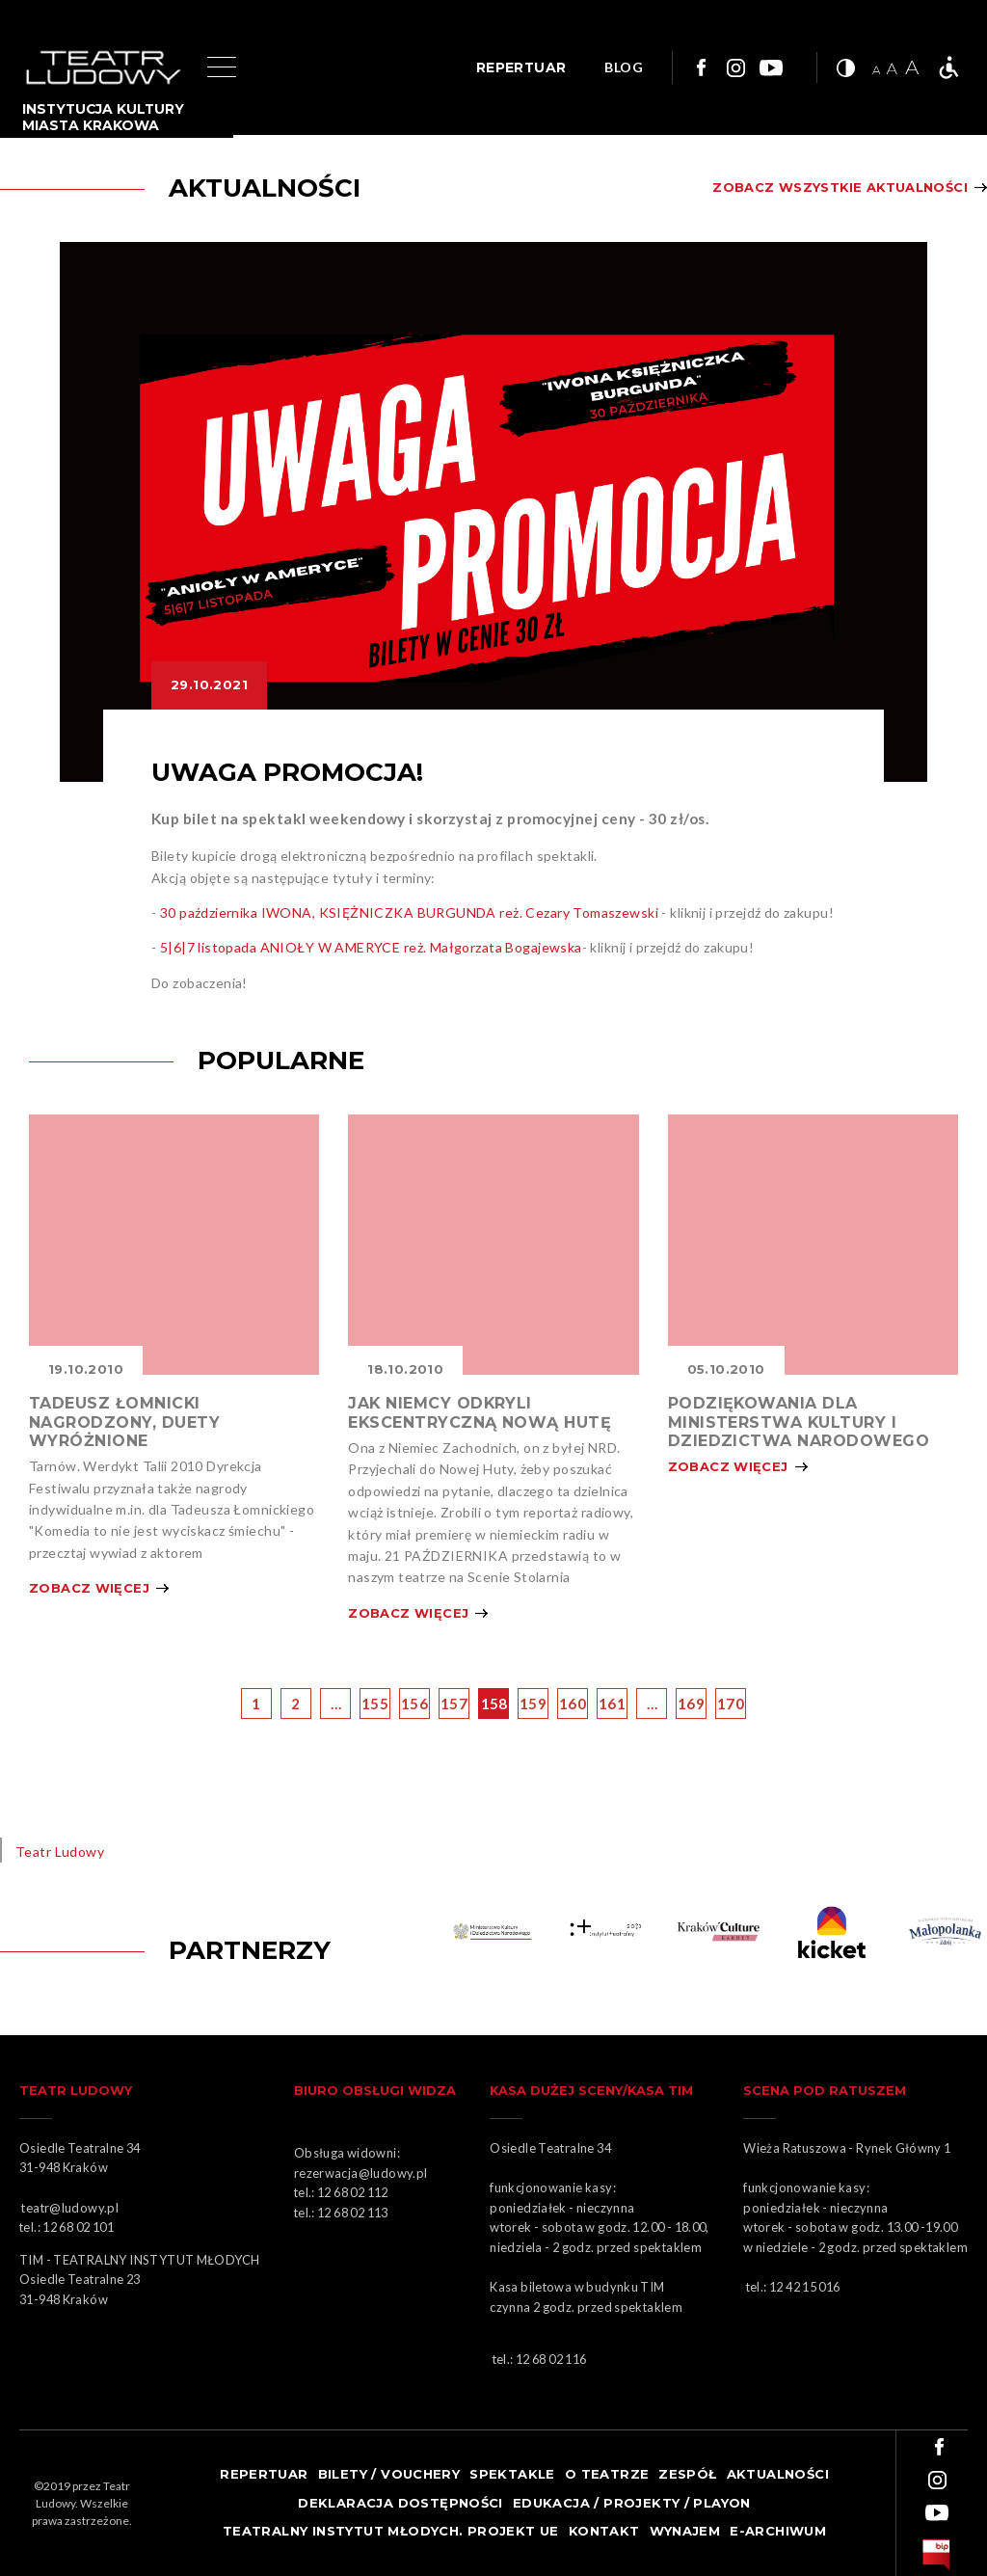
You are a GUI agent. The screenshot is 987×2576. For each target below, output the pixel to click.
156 (414, 1703)
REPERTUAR (521, 67)
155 (374, 1703)
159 (533, 1703)
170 (730, 1703)
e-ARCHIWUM (778, 2530)
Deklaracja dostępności (400, 2502)
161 (612, 1703)
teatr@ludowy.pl (72, 2207)
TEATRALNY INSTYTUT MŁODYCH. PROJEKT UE (391, 2530)
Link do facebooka (698, 67)
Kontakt (604, 2530)
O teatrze (607, 2474)
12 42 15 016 (804, 2286)
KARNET (720, 1931)
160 (572, 1703)
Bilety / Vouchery (389, 2474)
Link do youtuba (771, 67)
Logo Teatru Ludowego (103, 68)
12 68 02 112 (352, 2192)
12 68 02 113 (352, 2212)
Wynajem (685, 2530)
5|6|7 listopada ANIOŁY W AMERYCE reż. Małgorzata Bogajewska (371, 947)
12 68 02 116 (551, 2359)
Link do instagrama (735, 67)
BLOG (623, 68)
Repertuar (264, 2474)
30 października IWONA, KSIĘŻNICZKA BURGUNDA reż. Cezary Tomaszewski (409, 912)
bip (936, 2554)
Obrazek (174, 1244)
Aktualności (778, 2474)
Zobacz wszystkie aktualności (840, 187)
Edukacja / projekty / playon (632, 2502)
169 (691, 1703)
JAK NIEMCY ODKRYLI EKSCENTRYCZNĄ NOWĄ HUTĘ (479, 1412)
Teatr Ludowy (59, 1851)
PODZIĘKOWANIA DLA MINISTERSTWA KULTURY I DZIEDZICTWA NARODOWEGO (799, 1421)
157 (453, 1703)
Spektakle (512, 2474)
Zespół (687, 2474)
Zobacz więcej (89, 1588)
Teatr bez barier (948, 67)
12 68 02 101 (78, 2227)
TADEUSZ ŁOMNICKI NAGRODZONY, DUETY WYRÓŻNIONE (124, 1421)
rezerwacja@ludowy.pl (363, 2173)
